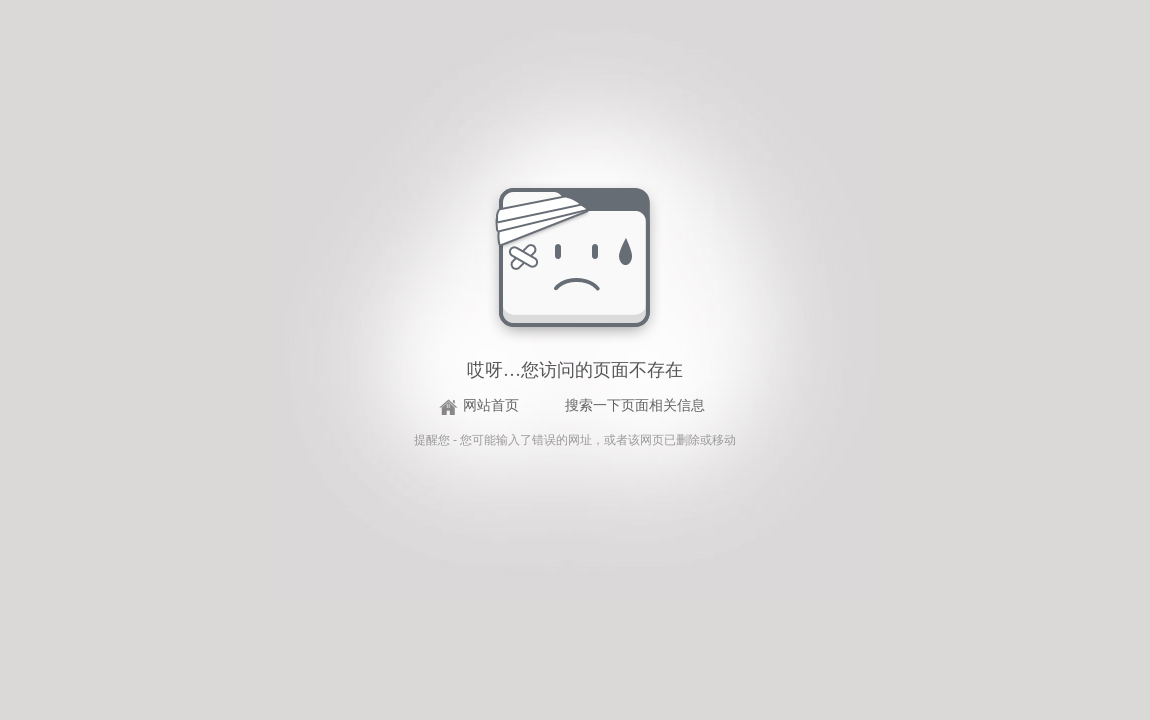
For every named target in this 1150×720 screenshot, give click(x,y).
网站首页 (491, 405)
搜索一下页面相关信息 (635, 405)
